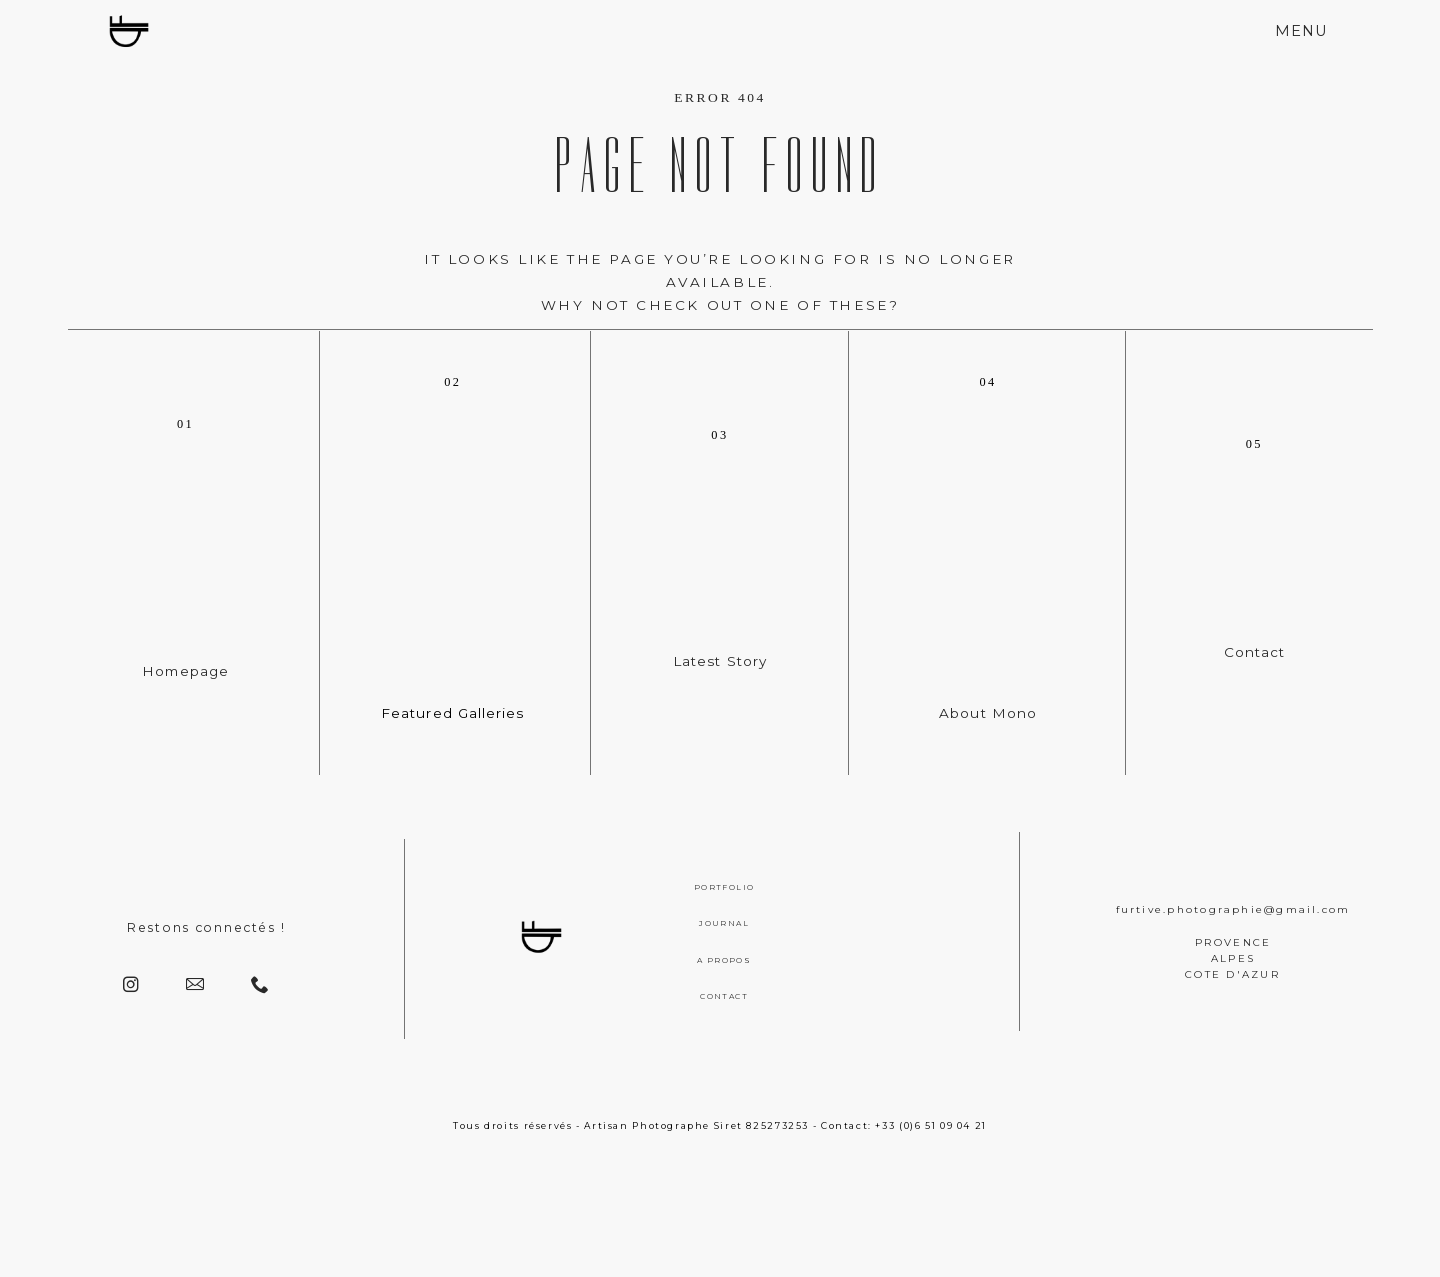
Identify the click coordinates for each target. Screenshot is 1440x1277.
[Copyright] (720, 1233)
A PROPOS (724, 960)
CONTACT (724, 996)
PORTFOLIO (724, 887)
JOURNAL (724, 923)
